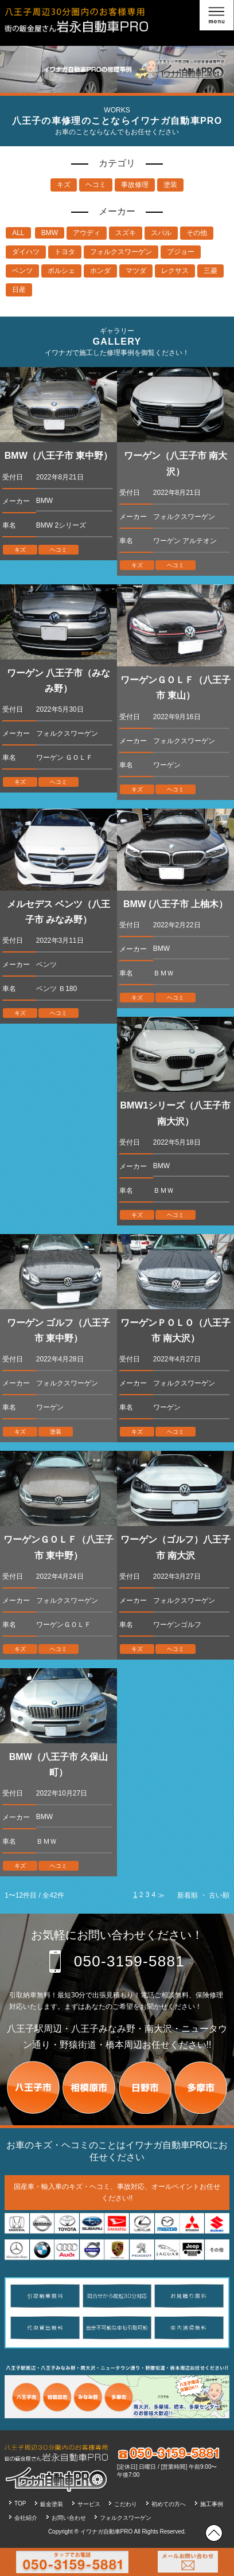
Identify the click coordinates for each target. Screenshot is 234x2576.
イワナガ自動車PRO (106, 2531)
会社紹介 (25, 2518)
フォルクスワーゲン (125, 2518)
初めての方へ (168, 2504)
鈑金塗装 (51, 2504)
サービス (88, 2504)
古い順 (219, 1895)
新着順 (187, 1895)
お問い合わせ (69, 2518)
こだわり (125, 2504)
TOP (20, 2503)
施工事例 (211, 2504)
